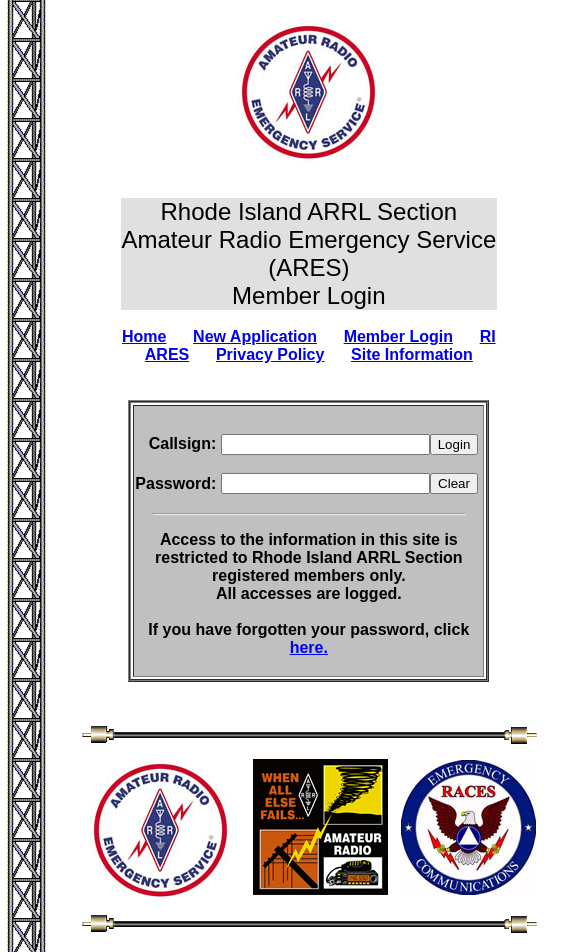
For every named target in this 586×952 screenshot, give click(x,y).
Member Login (398, 336)
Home (144, 336)
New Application (255, 336)
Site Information (412, 354)
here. (309, 647)
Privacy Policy (270, 354)
